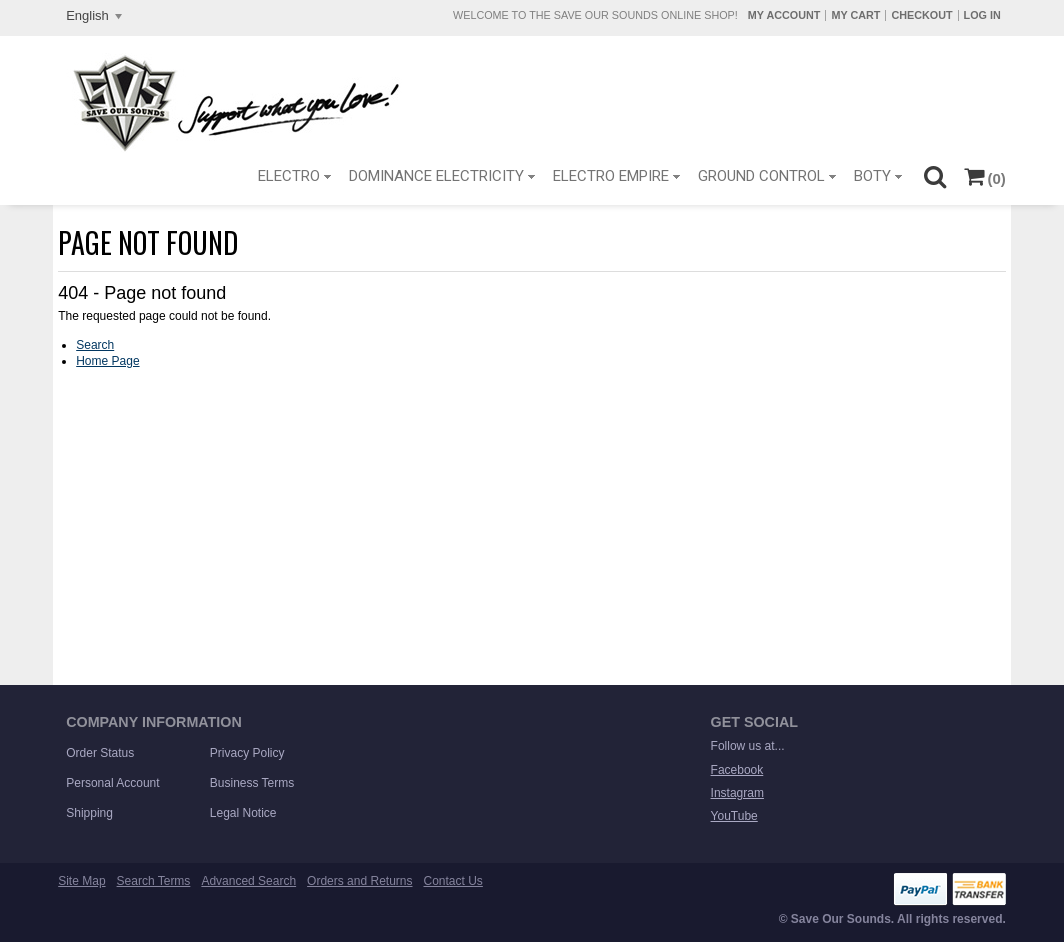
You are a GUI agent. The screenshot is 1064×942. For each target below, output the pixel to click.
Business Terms (252, 783)
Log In (982, 15)
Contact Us (453, 881)
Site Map (81, 881)
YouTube (734, 816)
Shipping (89, 813)
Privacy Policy (247, 753)
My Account (784, 15)
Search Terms (154, 881)
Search (95, 345)
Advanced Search (248, 881)
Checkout (921, 15)
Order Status (100, 753)
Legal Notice (243, 813)
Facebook (737, 770)
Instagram (737, 793)
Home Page (107, 361)
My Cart (855, 15)
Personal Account (112, 783)
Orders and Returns (359, 881)
